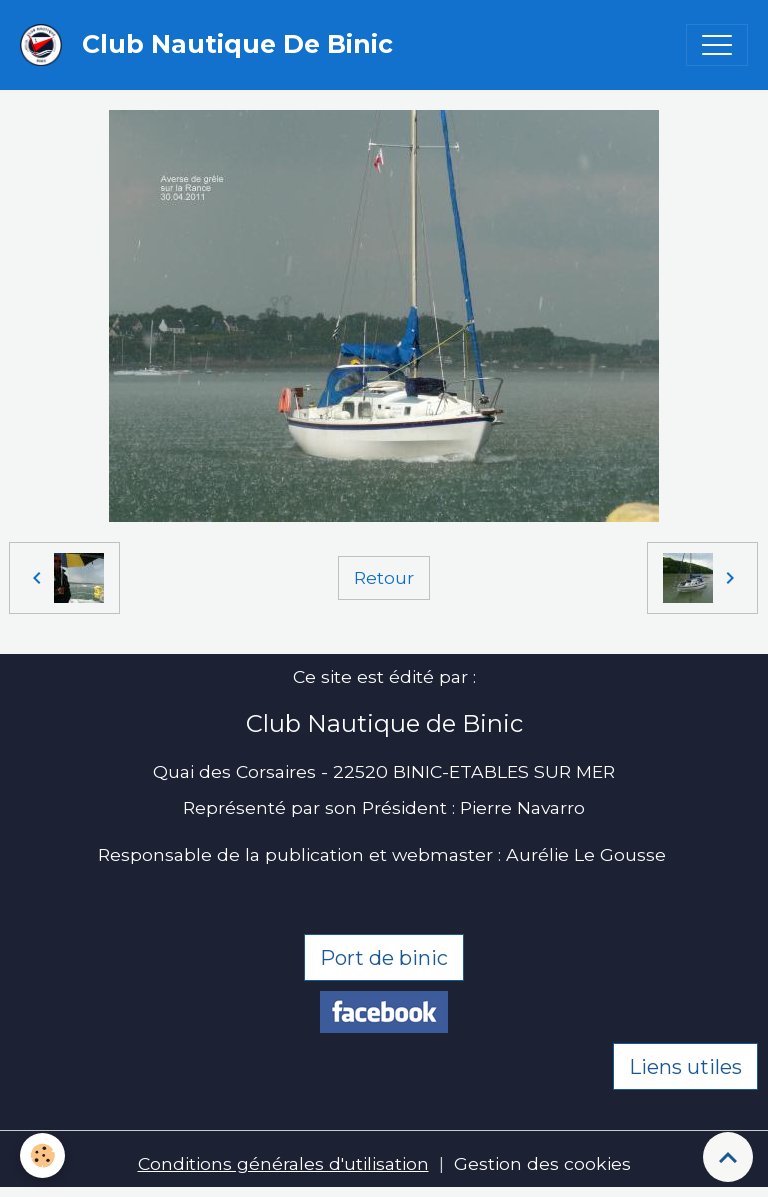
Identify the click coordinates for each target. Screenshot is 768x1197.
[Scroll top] (728, 1157)
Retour (384, 577)
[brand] (211, 45)
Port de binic (384, 958)
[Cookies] (42, 1155)
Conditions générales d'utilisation (283, 1163)
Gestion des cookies (542, 1163)
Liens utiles (685, 1067)
